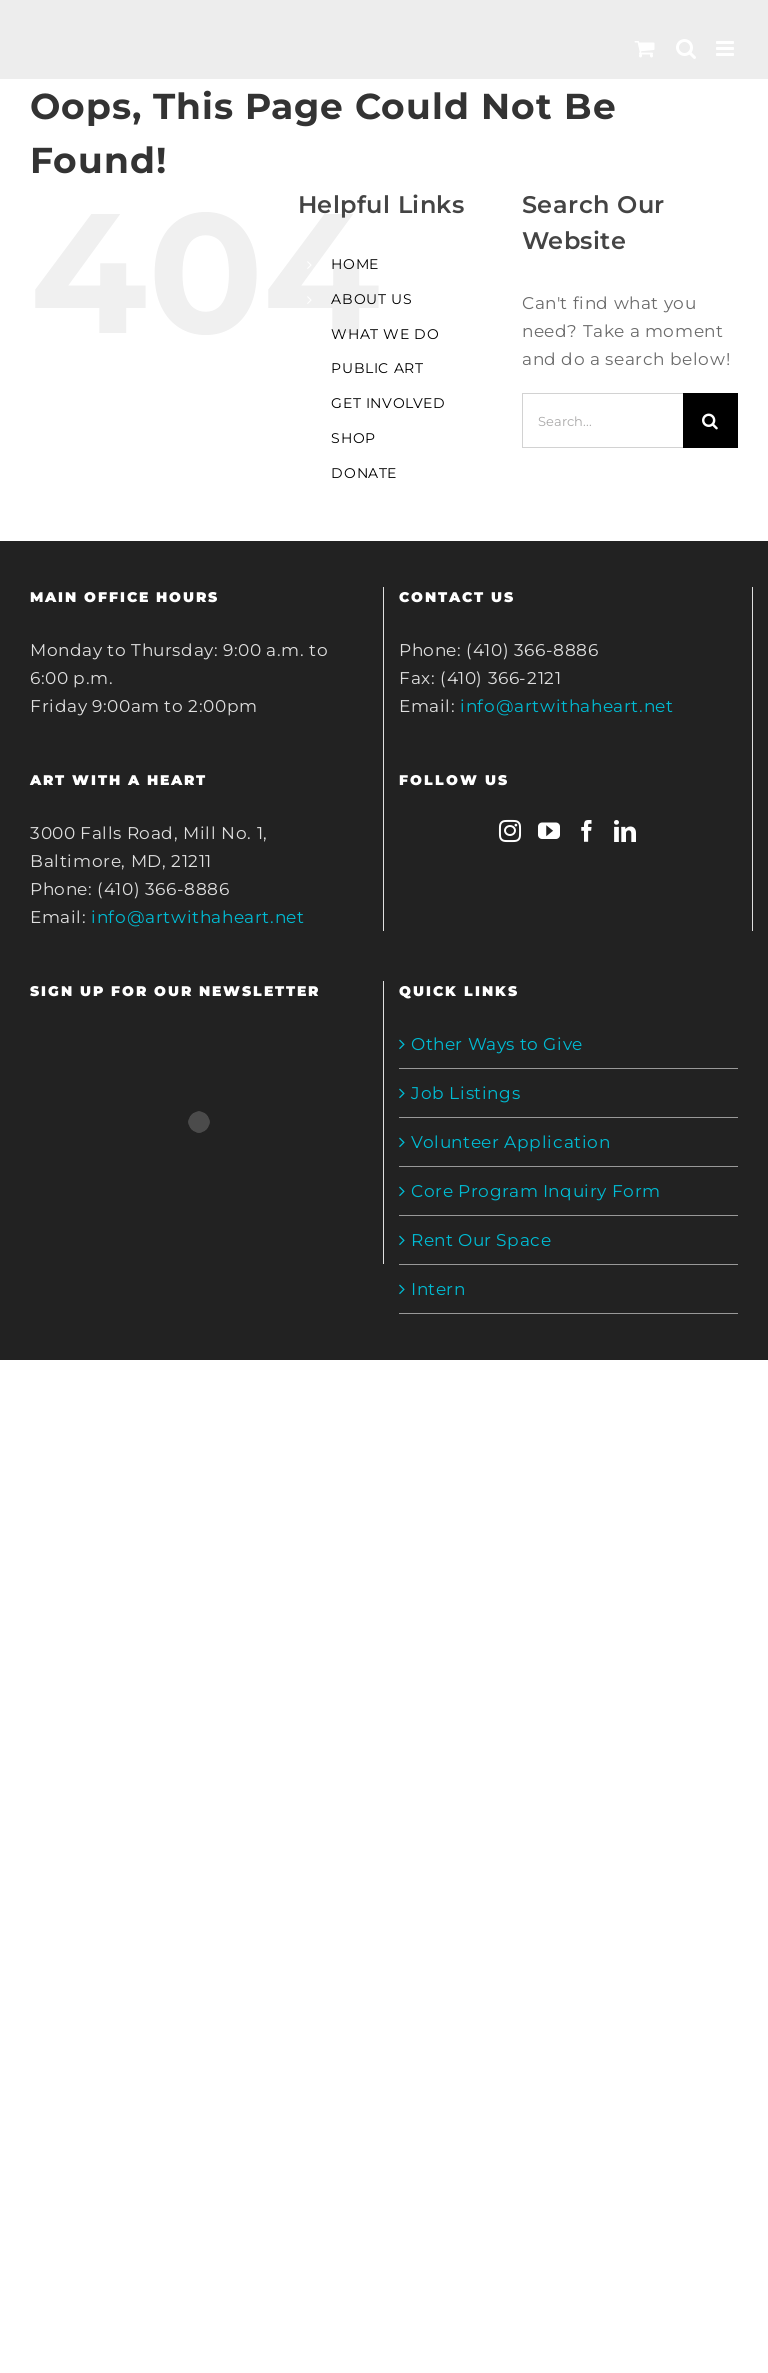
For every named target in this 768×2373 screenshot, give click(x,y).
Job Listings (465, 1093)
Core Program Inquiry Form (536, 1191)
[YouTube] (549, 831)
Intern (438, 1289)
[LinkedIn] (625, 831)
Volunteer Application (511, 1142)
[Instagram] (510, 831)
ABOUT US (371, 299)
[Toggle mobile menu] (727, 48)
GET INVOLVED (388, 403)
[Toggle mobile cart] (645, 48)
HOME (354, 264)
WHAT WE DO (385, 334)
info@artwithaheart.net (197, 917)
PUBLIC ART (377, 368)
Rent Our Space (481, 1240)
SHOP (353, 438)
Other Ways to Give (497, 1044)
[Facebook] (587, 831)
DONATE (364, 473)
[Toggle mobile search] (686, 48)
